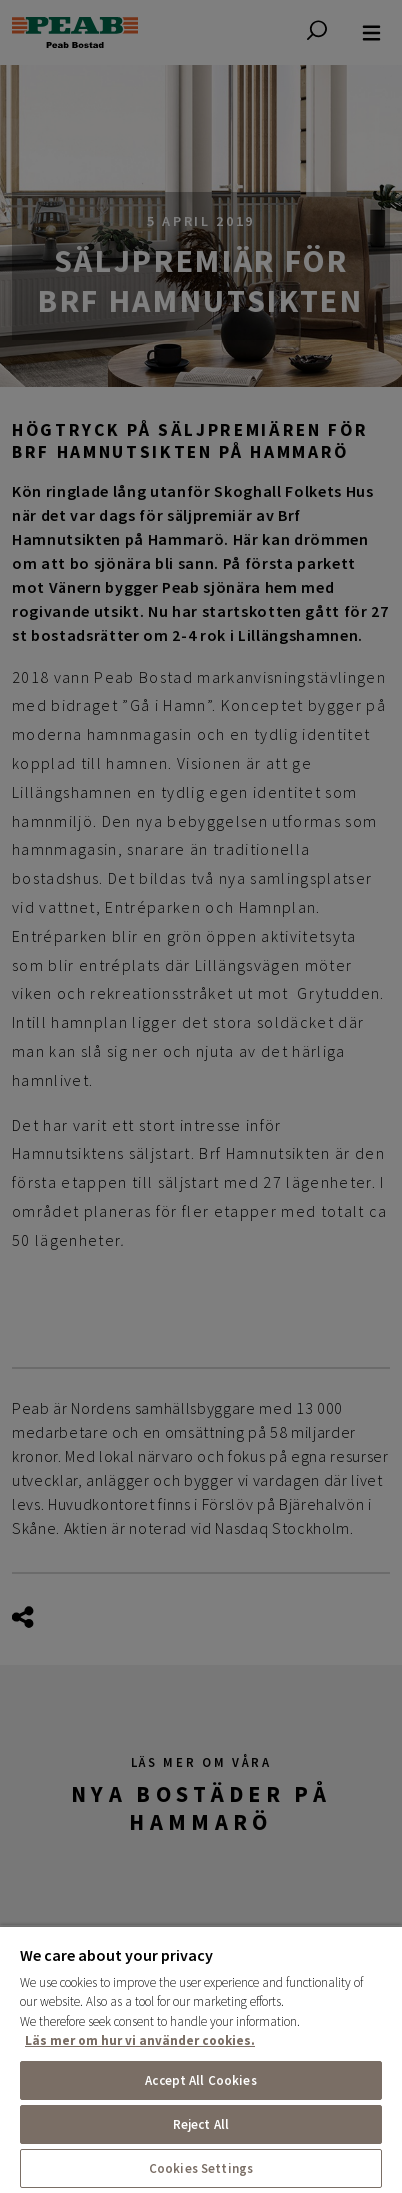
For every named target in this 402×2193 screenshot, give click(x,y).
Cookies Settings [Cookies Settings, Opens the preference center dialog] (201, 2168)
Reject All (201, 2124)
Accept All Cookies (200, 2080)
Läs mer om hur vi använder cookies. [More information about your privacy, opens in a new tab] (140, 2040)
